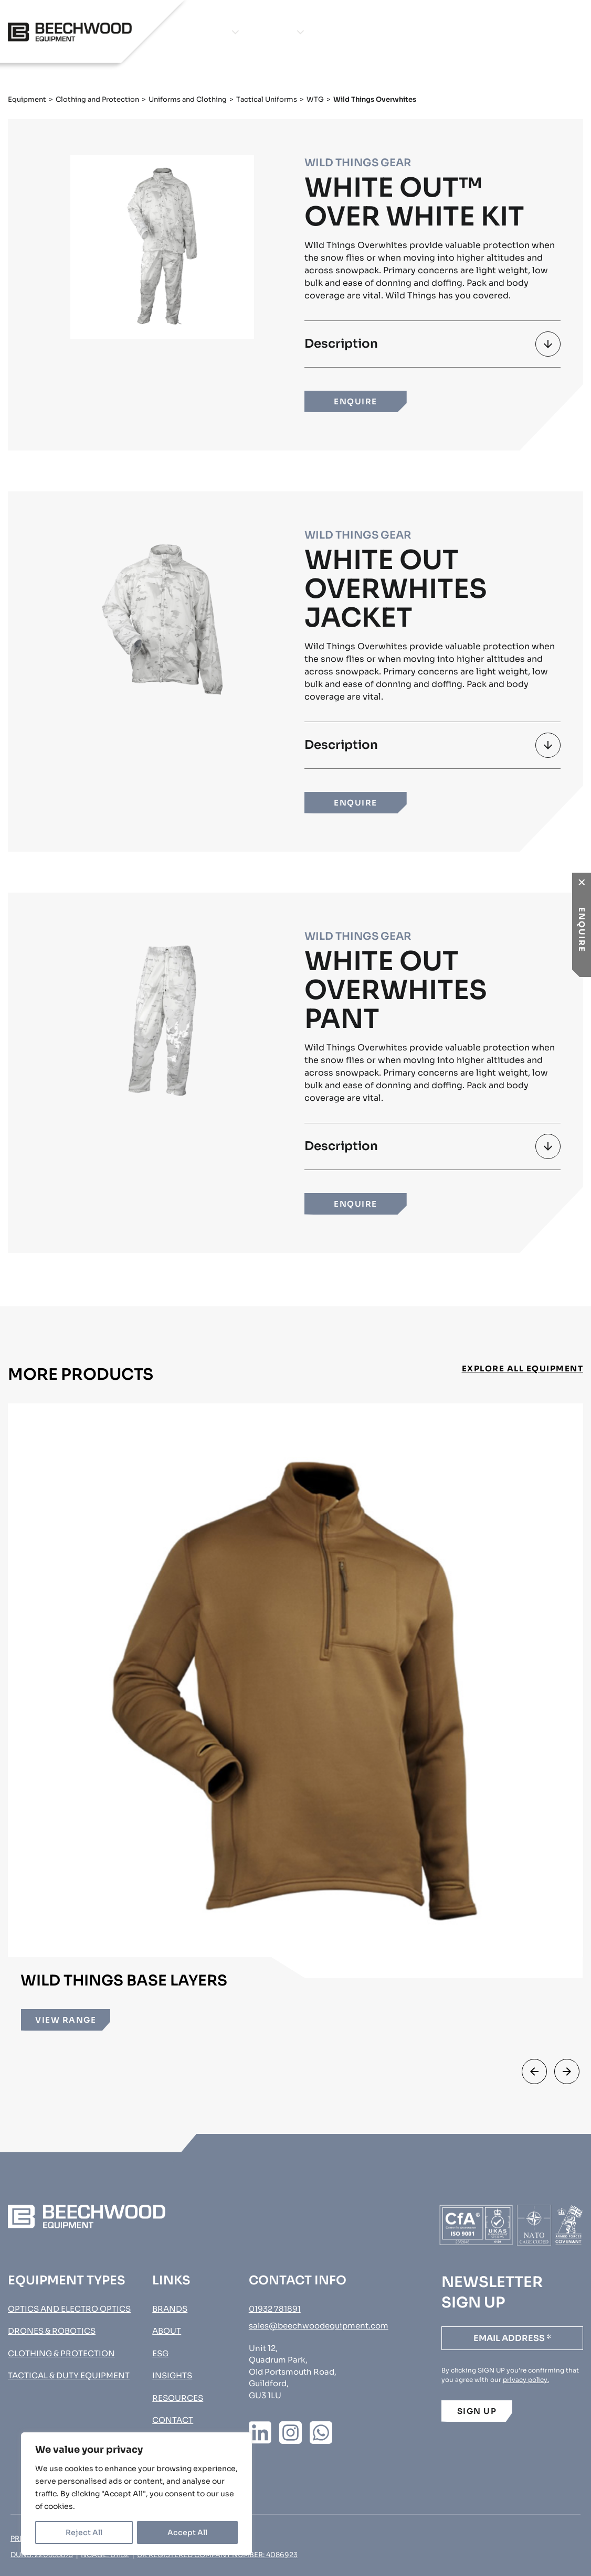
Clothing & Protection (61, 2353)
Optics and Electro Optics (69, 2309)
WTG (315, 99)
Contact (446, 32)
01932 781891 (275, 2309)
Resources (177, 2398)
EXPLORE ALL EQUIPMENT (523, 1368)
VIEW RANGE (65, 2020)
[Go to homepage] (70, 32)
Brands (272, 32)
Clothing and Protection (97, 99)
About (334, 32)
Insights (387, 32)
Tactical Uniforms (266, 99)
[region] (136, 2493)
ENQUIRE (355, 401)
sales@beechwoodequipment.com (318, 2326)
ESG (160, 2353)
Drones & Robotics (52, 2331)
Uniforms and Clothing (188, 99)
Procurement (534, 32)
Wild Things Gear (357, 162)
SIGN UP (477, 2411)
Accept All (187, 2532)
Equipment (199, 32)
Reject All (84, 2532)
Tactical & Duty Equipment (69, 2375)
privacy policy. (526, 2380)
